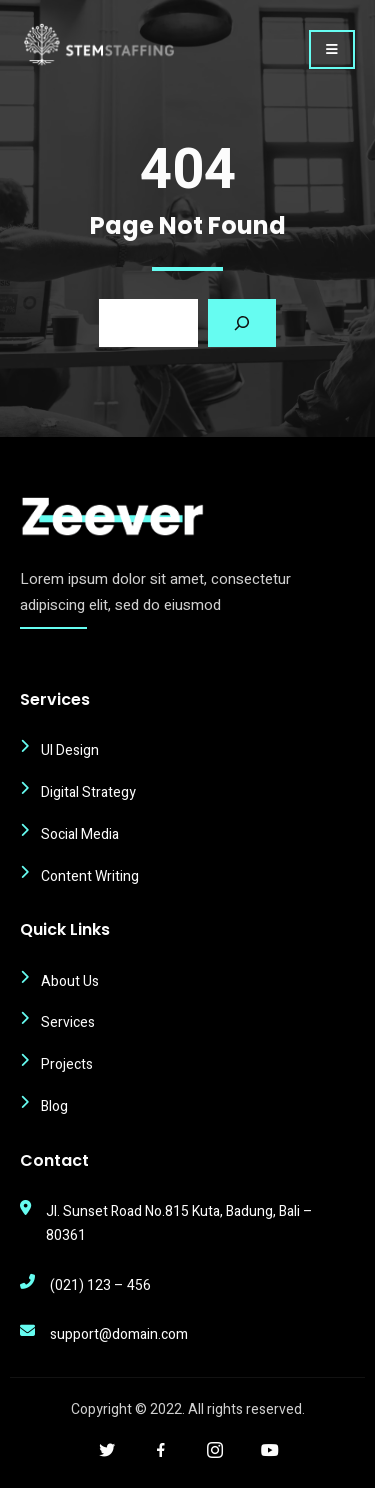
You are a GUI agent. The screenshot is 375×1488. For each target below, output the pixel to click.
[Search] (242, 323)
